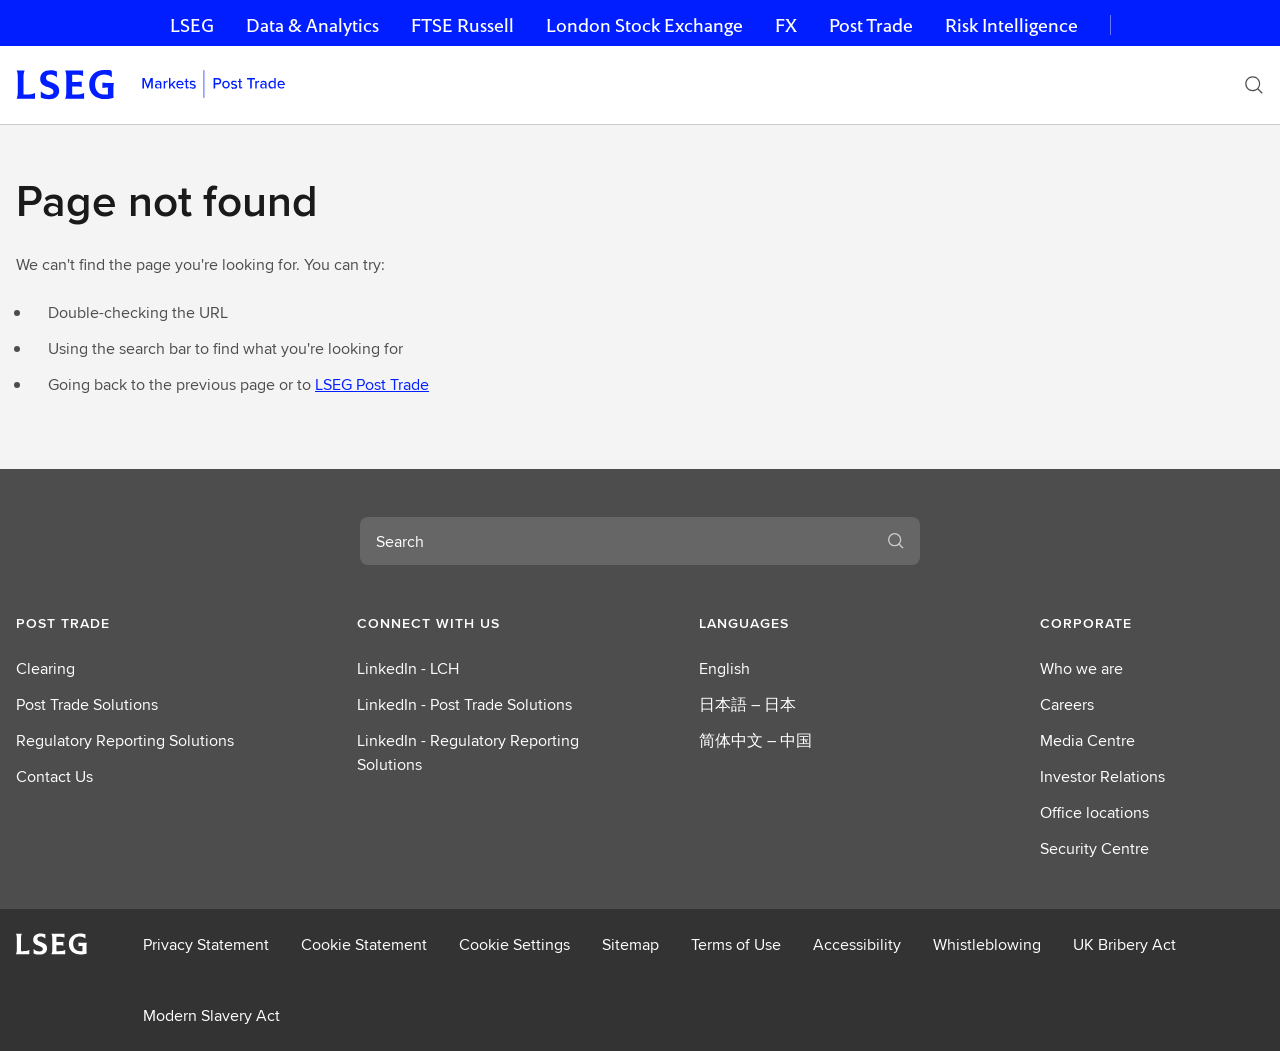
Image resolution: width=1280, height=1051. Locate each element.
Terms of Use (736, 944)
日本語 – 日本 (747, 704)
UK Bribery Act (1124, 944)
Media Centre (1087, 740)
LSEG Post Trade (372, 384)
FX (786, 25)
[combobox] (616, 541)
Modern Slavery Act (211, 1015)
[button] (128, 623)
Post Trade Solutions (87, 704)
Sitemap (630, 944)
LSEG (192, 25)
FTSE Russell (462, 25)
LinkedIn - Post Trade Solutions (464, 704)
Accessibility (857, 944)
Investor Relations (1102, 776)
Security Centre (1094, 848)
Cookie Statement (364, 944)
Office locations (1094, 812)
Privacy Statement (206, 944)
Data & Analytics (312, 25)
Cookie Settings (514, 944)
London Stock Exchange (644, 25)
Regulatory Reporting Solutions (125, 740)
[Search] (1254, 85)
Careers (1067, 704)
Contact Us (54, 776)
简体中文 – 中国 (755, 740)
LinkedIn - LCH (408, 668)
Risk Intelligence (1011, 25)
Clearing (45, 668)
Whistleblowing (987, 944)
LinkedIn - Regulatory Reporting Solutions (468, 752)
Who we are (1081, 668)
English (724, 668)
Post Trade (871, 25)
